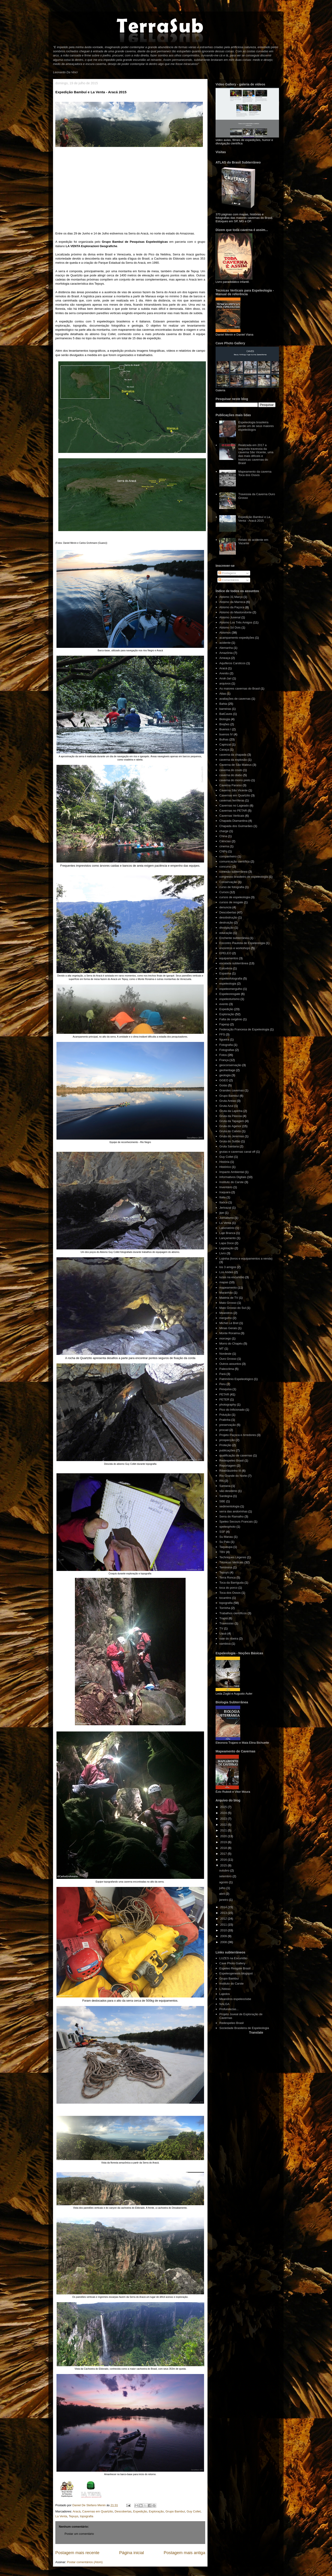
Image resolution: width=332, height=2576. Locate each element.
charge (223, 831)
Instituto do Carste (231, 1182)
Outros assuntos (230, 1363)
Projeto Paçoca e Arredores (237, 1435)
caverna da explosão (233, 759)
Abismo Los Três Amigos (235, 622)
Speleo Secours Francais (236, 1521)
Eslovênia (225, 968)
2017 (224, 1853)
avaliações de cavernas (235, 698)
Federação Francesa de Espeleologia (244, 1029)
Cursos (224, 892)
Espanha (225, 973)
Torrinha (224, 1608)
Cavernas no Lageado (234, 805)
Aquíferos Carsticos (232, 663)
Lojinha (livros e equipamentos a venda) (246, 1258)
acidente (225, 642)
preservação (227, 1425)
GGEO (223, 1080)
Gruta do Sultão (229, 1141)
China (223, 836)
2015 (224, 1865)
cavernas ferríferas (231, 800)
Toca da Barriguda (231, 1582)
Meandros (226, 1313)
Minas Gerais (228, 1328)
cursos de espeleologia (234, 897)
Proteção (225, 1445)
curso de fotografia (231, 887)
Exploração (156, 2511)
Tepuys (73, 2516)
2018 (224, 1848)
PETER (224, 1399)
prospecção (227, 1440)
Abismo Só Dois (229, 627)
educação (225, 933)
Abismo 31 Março (231, 597)
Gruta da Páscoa (230, 1116)
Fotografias (226, 1050)
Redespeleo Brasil (231, 1460)
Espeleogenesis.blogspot (236, 1973)
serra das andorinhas (233, 1511)
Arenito (224, 673)
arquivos (225, 683)
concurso (225, 866)
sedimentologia (229, 1506)
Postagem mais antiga (184, 2552)
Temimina (225, 1567)
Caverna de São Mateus (235, 764)
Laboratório (226, 1228)
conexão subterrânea (233, 871)
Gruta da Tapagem (231, 1121)
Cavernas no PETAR (233, 810)
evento (223, 1004)
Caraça (224, 749)
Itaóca (223, 1202)
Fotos (223, 1055)
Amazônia (226, 653)
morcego (225, 1338)
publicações (227, 1450)
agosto (224, 1882)
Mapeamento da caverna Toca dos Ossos (254, 473)
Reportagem (227, 1465)
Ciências (225, 841)
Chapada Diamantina (233, 820)
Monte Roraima (229, 1333)
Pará (222, 1374)
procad (223, 1430)
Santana (224, 1486)
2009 (224, 1936)
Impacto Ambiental (231, 1172)
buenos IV (226, 734)
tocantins (225, 1597)
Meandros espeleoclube (235, 1999)
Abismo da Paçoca (231, 607)
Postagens (227, 573)
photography (227, 1404)
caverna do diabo (230, 775)
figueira (224, 1039)
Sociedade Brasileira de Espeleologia (244, 2028)
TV (221, 1628)
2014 (224, 1907)
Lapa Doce (226, 1243)
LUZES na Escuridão (233, 1958)
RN (221, 1480)
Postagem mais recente (77, 2552)
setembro (226, 1876)
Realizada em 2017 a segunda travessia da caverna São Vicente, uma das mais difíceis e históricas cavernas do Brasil (255, 454)
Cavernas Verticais (231, 815)
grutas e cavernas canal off (237, 1151)
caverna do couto (230, 770)
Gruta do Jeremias (231, 1136)
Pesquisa (225, 1389)
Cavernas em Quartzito (97, 2511)
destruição (226, 922)
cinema (224, 846)
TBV (222, 1552)
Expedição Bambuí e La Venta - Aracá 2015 (254, 518)
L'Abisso (225, 1989)
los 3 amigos (227, 1267)
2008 (224, 1942)
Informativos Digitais (232, 1177)
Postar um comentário (79, 2533)
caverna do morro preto (234, 780)
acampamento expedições (236, 637)
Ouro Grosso (227, 1358)
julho (222, 1888)
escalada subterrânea (233, 963)
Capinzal (225, 744)
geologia (225, 1075)
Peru (222, 1384)
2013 (224, 1913)
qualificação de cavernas (235, 1455)
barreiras (225, 709)
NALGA (224, 2004)
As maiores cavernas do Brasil (239, 688)
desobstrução (228, 917)
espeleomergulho (230, 989)
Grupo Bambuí (175, 2511)
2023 (224, 1818)
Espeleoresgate (229, 994)
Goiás (223, 1085)
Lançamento (227, 1238)
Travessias (226, 1623)
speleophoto (227, 1526)
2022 (224, 1824)
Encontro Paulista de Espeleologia (242, 943)
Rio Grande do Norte (233, 1475)
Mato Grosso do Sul (232, 1308)
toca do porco (228, 1587)
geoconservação (230, 1065)
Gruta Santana (229, 1146)
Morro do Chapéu (231, 1343)
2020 (224, 1836)
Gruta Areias (227, 1100)
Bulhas (223, 739)
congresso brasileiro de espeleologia (243, 876)
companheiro (228, 856)
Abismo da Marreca (232, 602)
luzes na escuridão (231, 1277)
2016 (224, 1859)
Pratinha (224, 1419)
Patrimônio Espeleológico (236, 1379)
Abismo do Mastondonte (235, 612)
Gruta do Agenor (230, 1126)
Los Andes (226, 1272)
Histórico (225, 1167)
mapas (223, 1282)
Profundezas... (229, 2009)
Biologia (224, 719)
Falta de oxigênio (230, 1019)
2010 (224, 1930)
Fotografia (226, 1045)
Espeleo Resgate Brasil (234, 1968)
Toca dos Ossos (230, 1592)
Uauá (222, 1633)
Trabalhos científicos (233, 1613)
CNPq (223, 851)
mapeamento (228, 1287)
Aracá (76, 2511)
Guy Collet (194, 2511)
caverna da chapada (232, 754)
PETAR (224, 1394)
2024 (224, 1813)
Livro (222, 1253)
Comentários (228, 580)
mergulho (225, 1318)
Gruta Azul (226, 1106)
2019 (224, 1842)
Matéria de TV (228, 1297)
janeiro (224, 1899)
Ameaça (224, 658)
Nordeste (225, 1353)
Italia (222, 1197)
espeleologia (227, 983)
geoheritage (227, 1070)
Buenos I (225, 729)
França (223, 1060)
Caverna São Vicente (233, 790)
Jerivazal (225, 1207)
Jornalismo (226, 1217)
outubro (224, 1870)
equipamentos (228, 958)
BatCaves (225, 714)
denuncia (225, 907)
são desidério (228, 1491)
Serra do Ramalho (231, 1516)
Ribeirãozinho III (230, 1470)
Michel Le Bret (228, 1323)
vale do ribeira (228, 1638)
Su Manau (226, 1536)
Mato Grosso (227, 1302)
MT (221, 1348)
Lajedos (224, 1994)
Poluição (225, 1414)
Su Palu (224, 1542)
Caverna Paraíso (230, 785)
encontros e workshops (234, 948)
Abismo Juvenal (229, 617)
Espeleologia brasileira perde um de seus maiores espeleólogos (256, 426)
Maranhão (226, 1292)
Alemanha (226, 647)
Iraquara (224, 1192)
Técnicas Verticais (231, 1562)
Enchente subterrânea (234, 938)
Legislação (226, 1248)
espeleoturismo (229, 999)
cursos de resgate (231, 902)
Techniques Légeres (232, 1557)
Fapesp (224, 1024)
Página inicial (131, 2552)
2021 (224, 1830)
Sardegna (225, 1496)
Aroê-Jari (225, 678)
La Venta (61, 2516)
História (224, 1162)
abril (222, 1893)
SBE (222, 1501)
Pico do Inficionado (232, 1409)
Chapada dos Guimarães (236, 826)
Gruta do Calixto (230, 1131)
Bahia (223, 703)
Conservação (228, 882)
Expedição (140, 2511)
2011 (224, 1924)
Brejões (224, 724)
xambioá (225, 1643)
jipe (221, 1212)
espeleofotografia (230, 978)
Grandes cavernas (231, 1090)
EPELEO (225, 953)
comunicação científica (234, 861)
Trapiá (223, 1618)
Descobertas (123, 2511)
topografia (86, 2516)
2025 (224, 1807)
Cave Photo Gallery (232, 1963)
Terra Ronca (227, 1577)
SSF (222, 1531)
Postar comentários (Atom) (85, 2562)
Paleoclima (226, 1369)
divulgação (226, 927)
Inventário (225, 1187)
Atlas (222, 693)
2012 (224, 1918)
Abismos (225, 632)
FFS (222, 1034)
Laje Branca (227, 1233)
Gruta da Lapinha (230, 1111)
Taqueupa (225, 1547)
